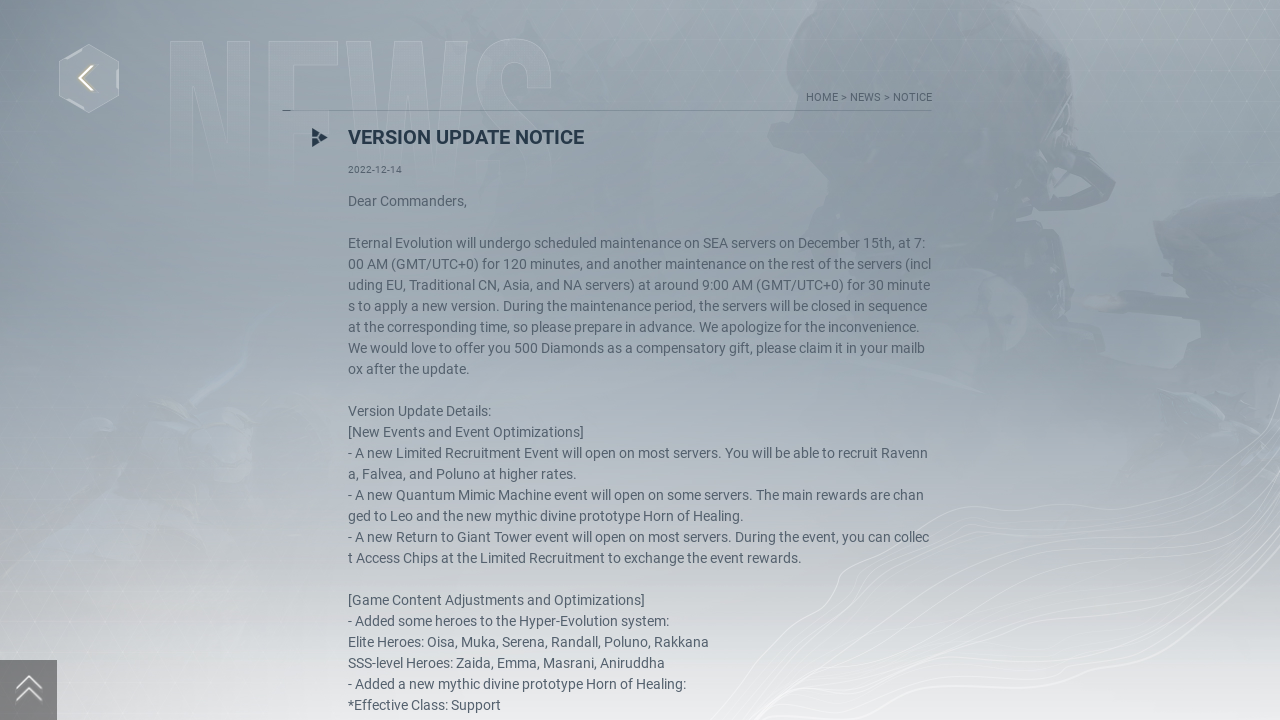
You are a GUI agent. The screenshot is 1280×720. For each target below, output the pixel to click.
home (823, 97)
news (867, 97)
